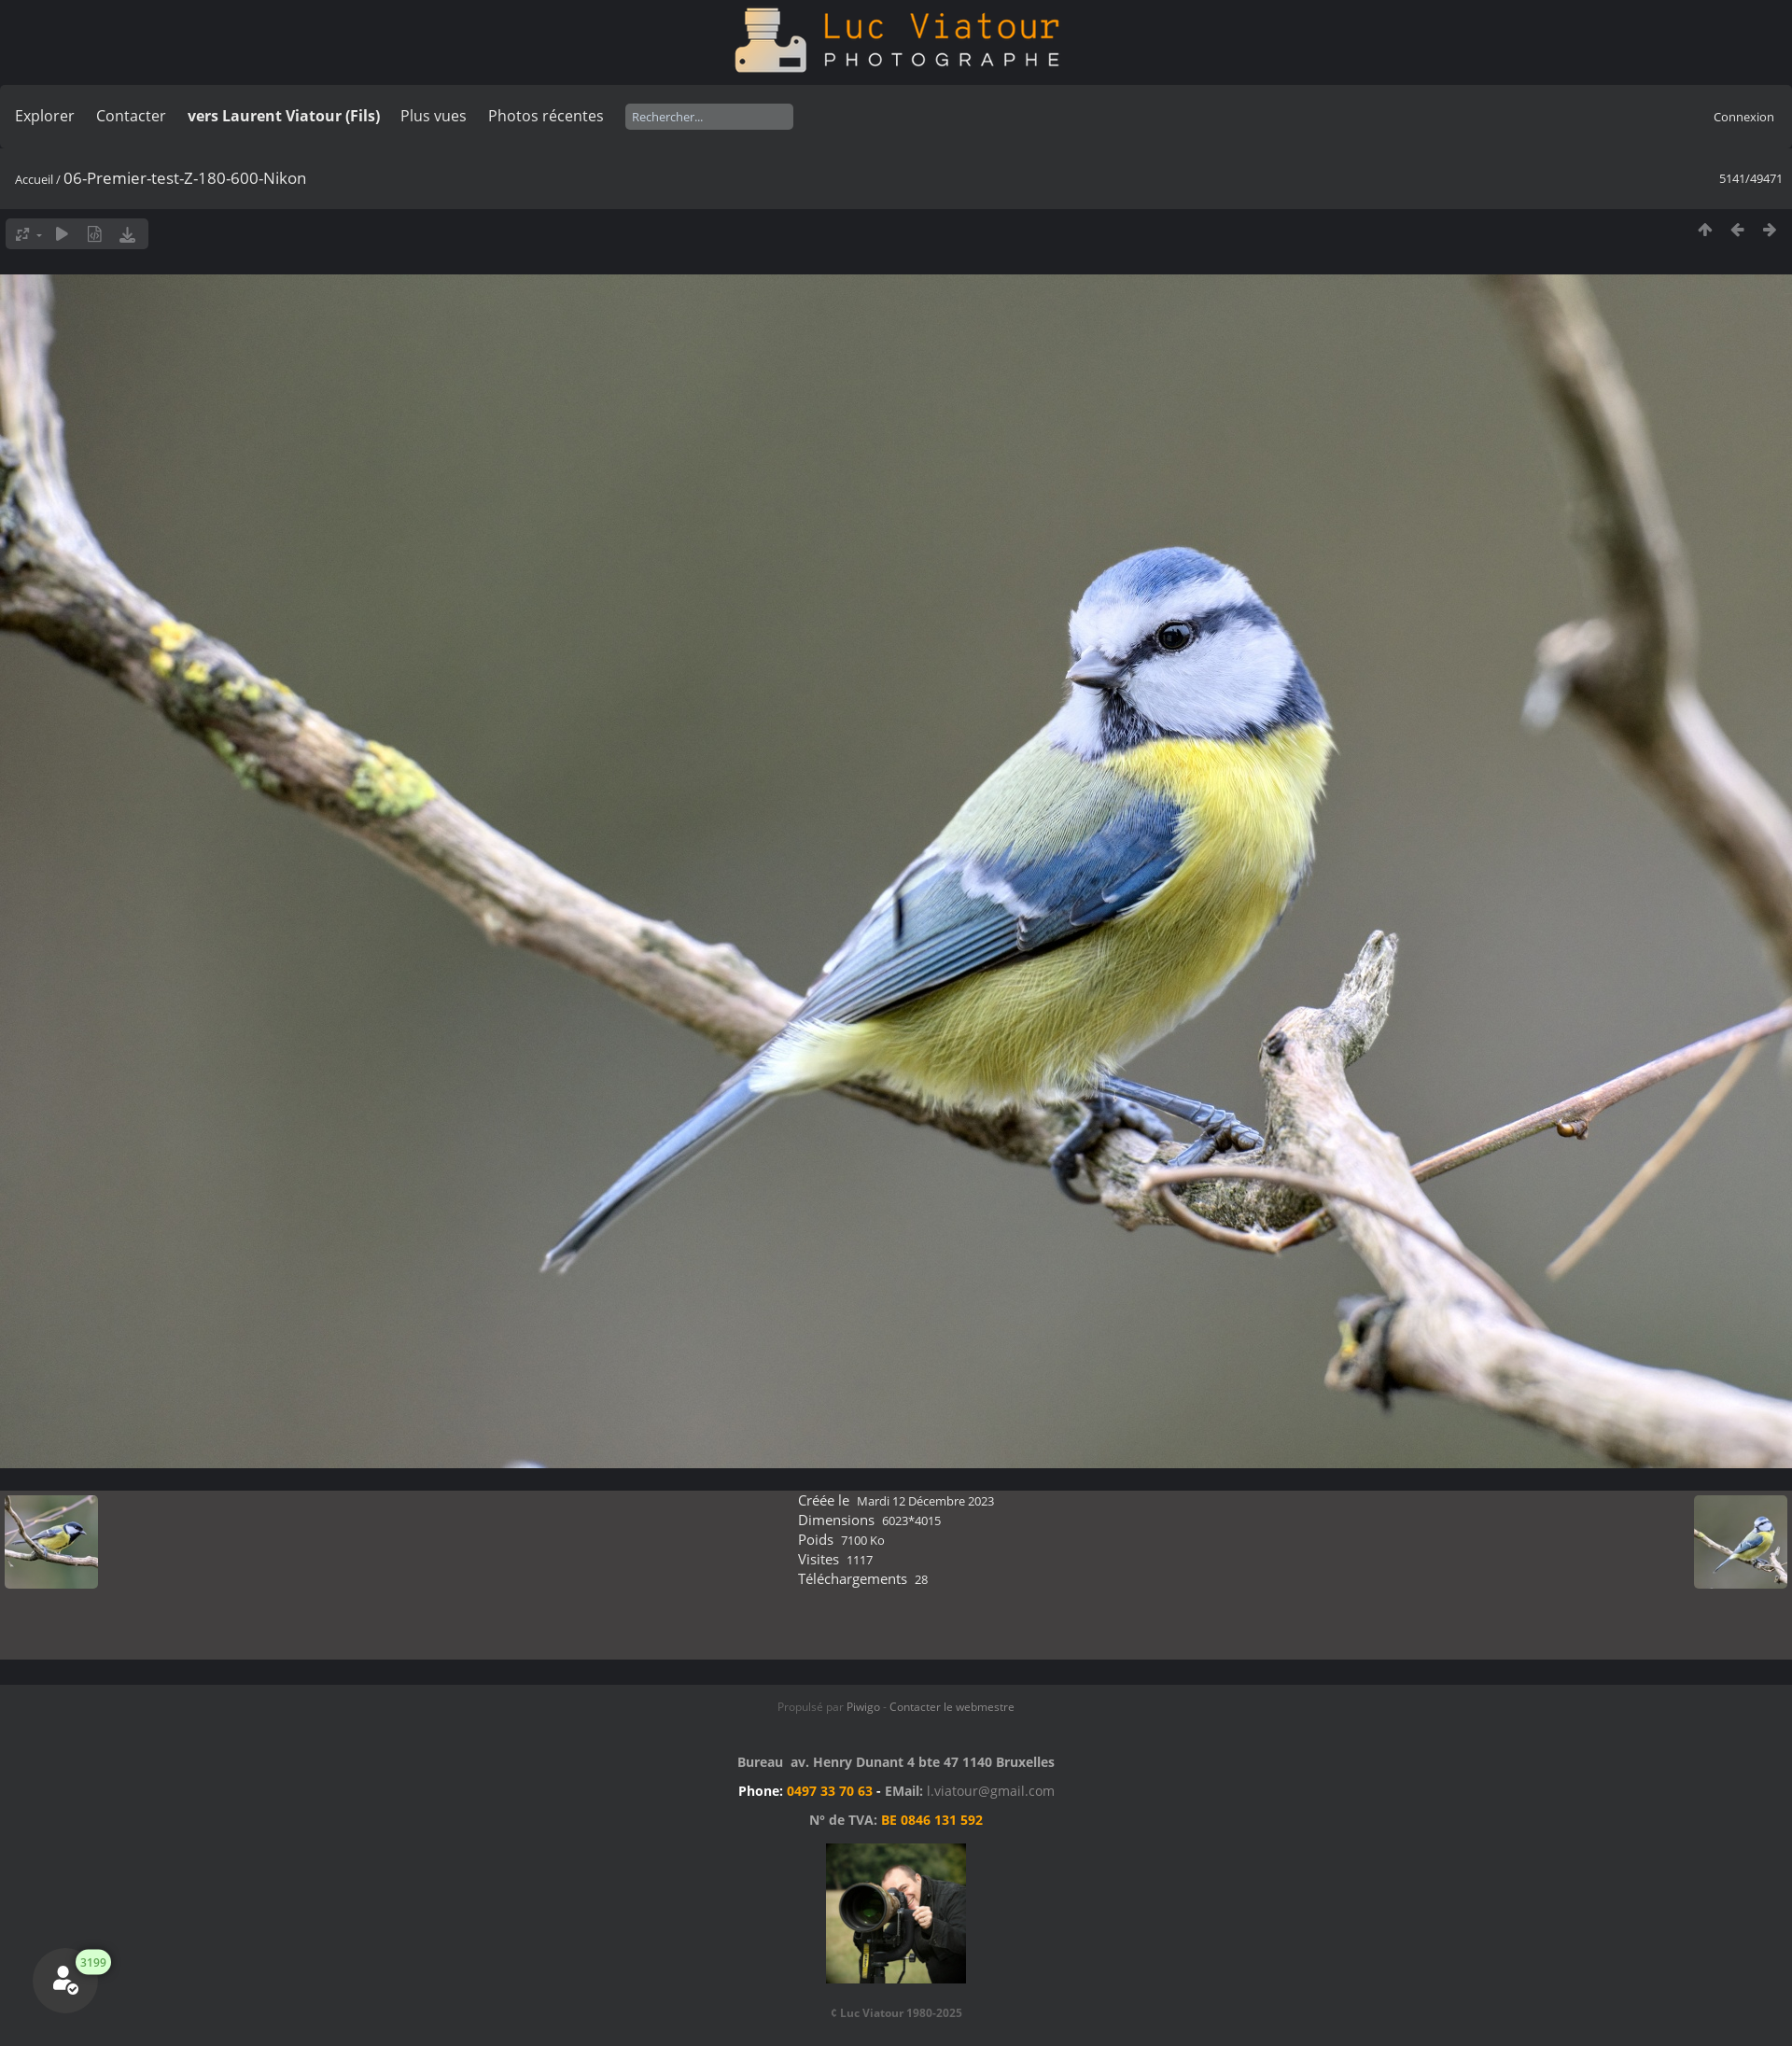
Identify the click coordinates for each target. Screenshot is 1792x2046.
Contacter (131, 115)
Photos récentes (546, 115)
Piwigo (863, 1707)
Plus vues (433, 115)
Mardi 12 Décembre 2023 (925, 1500)
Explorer (45, 115)
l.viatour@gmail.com (991, 1791)
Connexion (1744, 116)
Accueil (34, 179)
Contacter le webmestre (952, 1707)
